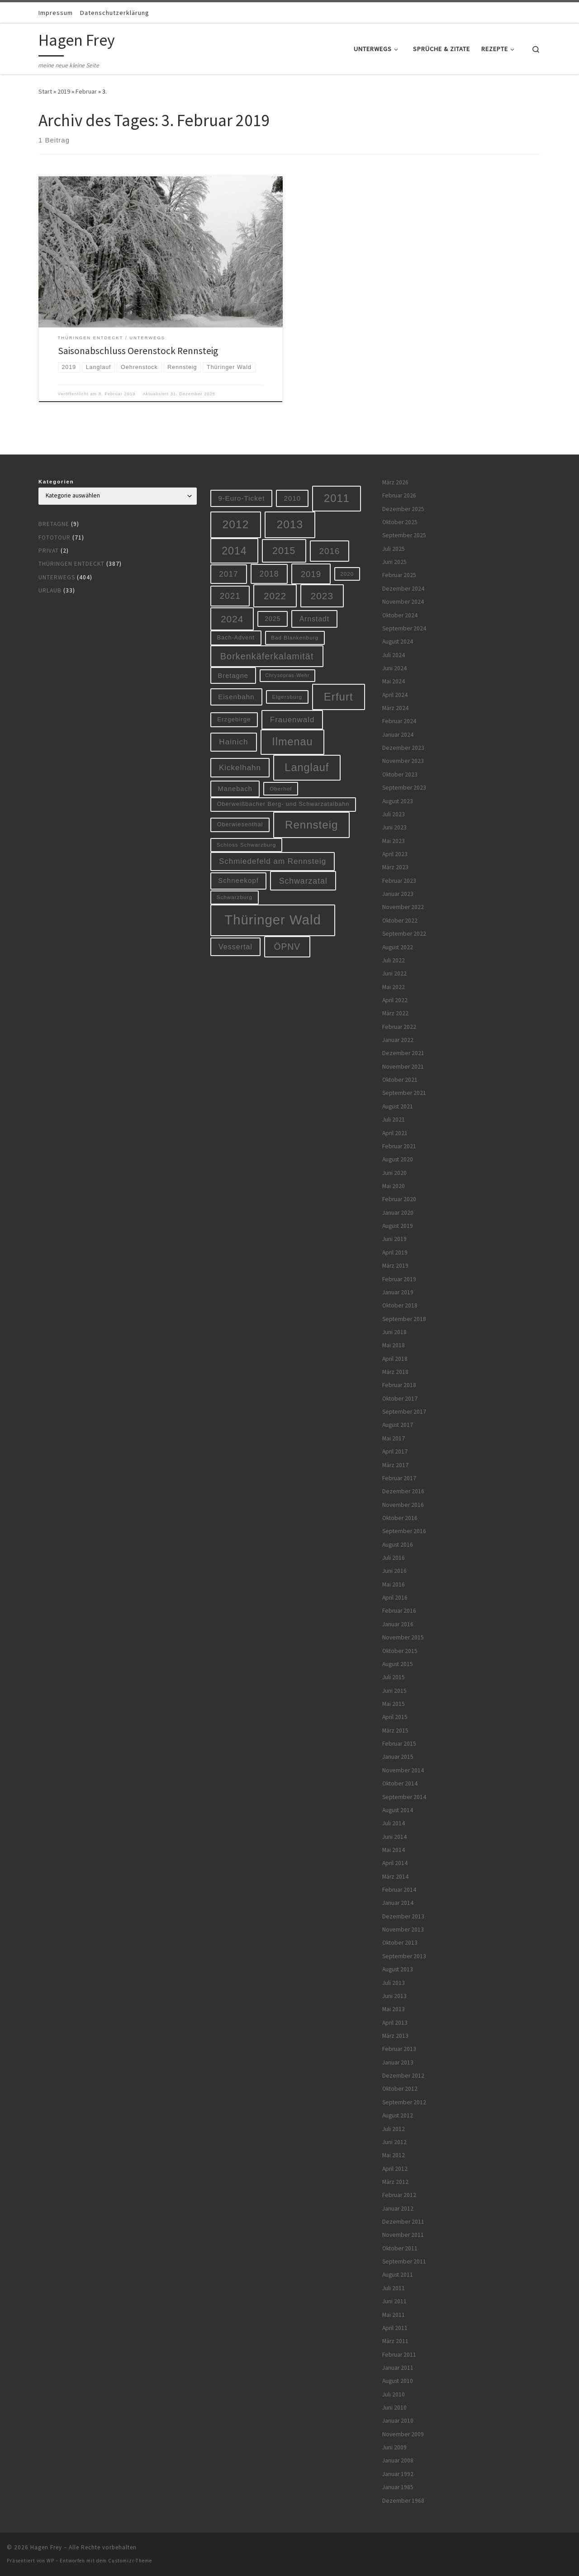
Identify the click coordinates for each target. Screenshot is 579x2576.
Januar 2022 (397, 1040)
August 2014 (397, 1810)
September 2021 (404, 1093)
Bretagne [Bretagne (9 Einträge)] (233, 675)
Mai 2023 (393, 841)
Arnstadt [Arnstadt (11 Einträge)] (314, 619)
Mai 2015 (393, 1704)
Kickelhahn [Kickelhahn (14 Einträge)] (240, 767)
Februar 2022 (399, 1027)
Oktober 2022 (400, 920)
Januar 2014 (397, 1903)
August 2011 (397, 2274)
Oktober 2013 (400, 1942)
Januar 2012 (397, 2208)
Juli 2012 (393, 2129)
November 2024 (403, 602)
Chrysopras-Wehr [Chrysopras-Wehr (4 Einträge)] (287, 675)
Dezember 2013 (403, 1916)
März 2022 (395, 1013)
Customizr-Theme (130, 2560)
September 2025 (404, 535)
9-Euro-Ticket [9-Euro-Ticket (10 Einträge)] (241, 498)
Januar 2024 (397, 735)
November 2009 (403, 2434)
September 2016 (404, 1531)
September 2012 (404, 2102)
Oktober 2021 (400, 1080)
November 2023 (403, 761)
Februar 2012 (399, 2195)
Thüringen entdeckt (71, 564)
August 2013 (397, 1969)
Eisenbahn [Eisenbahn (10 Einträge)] (236, 697)
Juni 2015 (394, 1691)
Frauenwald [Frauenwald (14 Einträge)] (292, 719)
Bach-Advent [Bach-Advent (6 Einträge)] (236, 638)
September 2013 (404, 1956)
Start (45, 91)
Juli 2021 (393, 1119)
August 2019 (397, 1226)
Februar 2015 (399, 1743)
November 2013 (403, 1929)
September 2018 (404, 1319)
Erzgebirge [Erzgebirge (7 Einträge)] (234, 719)
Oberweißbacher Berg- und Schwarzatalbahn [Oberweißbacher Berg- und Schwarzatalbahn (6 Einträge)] (283, 804)
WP (50, 2560)
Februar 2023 (399, 881)
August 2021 (397, 1106)
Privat (48, 550)
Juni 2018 (394, 1332)
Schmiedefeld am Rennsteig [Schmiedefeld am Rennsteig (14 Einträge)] (272, 861)
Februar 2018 (399, 1385)
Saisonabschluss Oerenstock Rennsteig (138, 351)
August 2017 (397, 1425)
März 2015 (395, 1730)
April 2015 (395, 1717)
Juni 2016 (394, 1571)
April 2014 (395, 1863)
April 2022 (395, 1000)
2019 (63, 91)
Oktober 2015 (400, 1651)
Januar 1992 (397, 2474)
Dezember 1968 (403, 2501)
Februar (86, 91)
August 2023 (397, 801)
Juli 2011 (393, 2288)
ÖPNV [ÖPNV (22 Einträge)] (287, 947)
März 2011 (395, 2341)
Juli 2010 (393, 2394)
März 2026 (395, 482)
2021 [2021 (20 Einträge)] (230, 596)
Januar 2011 (397, 2368)
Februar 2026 (399, 495)
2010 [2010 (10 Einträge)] (292, 498)
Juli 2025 (393, 549)
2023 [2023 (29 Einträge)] (322, 596)
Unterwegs (56, 577)
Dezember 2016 (403, 1491)
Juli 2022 (393, 960)
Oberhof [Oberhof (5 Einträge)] (281, 788)
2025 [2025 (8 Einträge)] (272, 618)
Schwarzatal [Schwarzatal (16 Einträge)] (303, 881)
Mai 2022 (393, 987)
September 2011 (404, 2261)
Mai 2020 (393, 1186)
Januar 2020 (397, 1213)
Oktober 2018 (400, 1305)
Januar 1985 (397, 2487)
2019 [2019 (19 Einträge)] (311, 574)
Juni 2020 (394, 1173)
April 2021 (395, 1133)
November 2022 (403, 907)
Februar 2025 (399, 575)
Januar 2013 (397, 2062)
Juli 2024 (393, 655)
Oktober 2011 (400, 2248)
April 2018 (395, 1359)
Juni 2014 (394, 1837)
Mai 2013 (393, 2009)
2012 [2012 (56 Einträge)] (236, 524)
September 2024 (404, 628)
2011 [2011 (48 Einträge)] (337, 498)
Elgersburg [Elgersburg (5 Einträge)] (287, 697)
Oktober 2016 (400, 1518)
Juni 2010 (394, 2407)
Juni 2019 (394, 1239)
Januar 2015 (397, 1757)
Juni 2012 (394, 2142)
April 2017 (395, 1451)
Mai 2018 (393, 1345)
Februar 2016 (399, 1611)
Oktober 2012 (400, 2089)
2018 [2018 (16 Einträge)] (269, 573)
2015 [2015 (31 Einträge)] (283, 550)
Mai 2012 (393, 2155)
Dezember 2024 (403, 588)
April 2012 (395, 2169)
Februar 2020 (399, 1199)
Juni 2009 (394, 2447)
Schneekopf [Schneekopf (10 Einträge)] (238, 880)
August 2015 (397, 1664)
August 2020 (397, 1159)
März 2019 (395, 1265)
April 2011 (395, 2328)
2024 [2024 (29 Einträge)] (232, 619)
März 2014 (395, 1876)
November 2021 (403, 1066)
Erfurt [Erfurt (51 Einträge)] (338, 697)
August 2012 (397, 2115)
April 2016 (395, 1597)
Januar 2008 (397, 2460)
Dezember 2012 (403, 2075)
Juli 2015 (393, 1677)
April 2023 (395, 854)
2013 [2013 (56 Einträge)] (290, 524)
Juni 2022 (394, 973)
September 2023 (404, 787)
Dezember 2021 (403, 1053)
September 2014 (404, 1797)
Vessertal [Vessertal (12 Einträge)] (235, 946)
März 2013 (395, 2036)
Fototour (54, 537)
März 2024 (395, 708)
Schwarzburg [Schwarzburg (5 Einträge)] (234, 897)
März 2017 (395, 1465)
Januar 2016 (397, 1624)
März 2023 (395, 867)
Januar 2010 (397, 2420)
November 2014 (403, 1770)
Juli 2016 (393, 1558)
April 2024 (395, 695)
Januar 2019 (397, 1292)
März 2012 (395, 2182)
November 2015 (403, 1637)
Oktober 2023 (400, 774)
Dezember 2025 (403, 509)
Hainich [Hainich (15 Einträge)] (233, 741)
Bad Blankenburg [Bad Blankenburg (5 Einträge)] (294, 637)
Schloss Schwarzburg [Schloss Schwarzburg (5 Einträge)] (246, 845)
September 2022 (404, 934)
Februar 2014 (399, 1890)
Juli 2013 (393, 1983)
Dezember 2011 (403, 2222)
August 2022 (397, 947)
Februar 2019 (399, 1279)
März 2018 (395, 1372)
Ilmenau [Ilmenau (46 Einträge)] (292, 742)
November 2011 (403, 2235)
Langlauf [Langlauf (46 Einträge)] (307, 767)
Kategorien (56, 481)
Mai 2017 (393, 1438)
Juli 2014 (393, 1823)
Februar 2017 (399, 1478)
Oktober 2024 (400, 615)
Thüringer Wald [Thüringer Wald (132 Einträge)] (272, 919)
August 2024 (397, 641)
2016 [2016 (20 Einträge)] (329, 551)
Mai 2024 (393, 681)
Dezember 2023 (403, 748)
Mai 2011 (393, 2315)
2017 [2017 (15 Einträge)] (228, 573)
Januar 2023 (397, 894)
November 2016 (403, 1505)
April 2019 (395, 1252)
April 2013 (395, 2023)
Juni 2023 (394, 827)
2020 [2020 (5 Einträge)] (347, 574)
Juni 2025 (394, 562)
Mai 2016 (393, 1584)
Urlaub (50, 590)
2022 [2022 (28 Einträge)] (275, 596)
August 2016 (397, 1544)
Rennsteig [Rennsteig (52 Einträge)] (311, 825)
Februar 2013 (399, 2049)
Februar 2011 (399, 2354)
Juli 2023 (393, 814)
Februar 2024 (399, 721)
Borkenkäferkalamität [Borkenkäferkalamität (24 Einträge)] (267, 656)
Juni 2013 (394, 1996)
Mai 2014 (393, 1850)
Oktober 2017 (400, 1398)
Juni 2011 (394, 2301)
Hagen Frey (46, 2547)
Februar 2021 (399, 1146)
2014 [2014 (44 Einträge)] (234, 551)
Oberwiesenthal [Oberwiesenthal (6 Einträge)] (240, 824)
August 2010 (397, 2381)
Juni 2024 (394, 668)
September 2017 (404, 1412)
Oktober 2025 (400, 522)
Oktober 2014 (400, 1783)
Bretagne (53, 524)
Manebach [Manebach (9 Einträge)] (235, 788)
